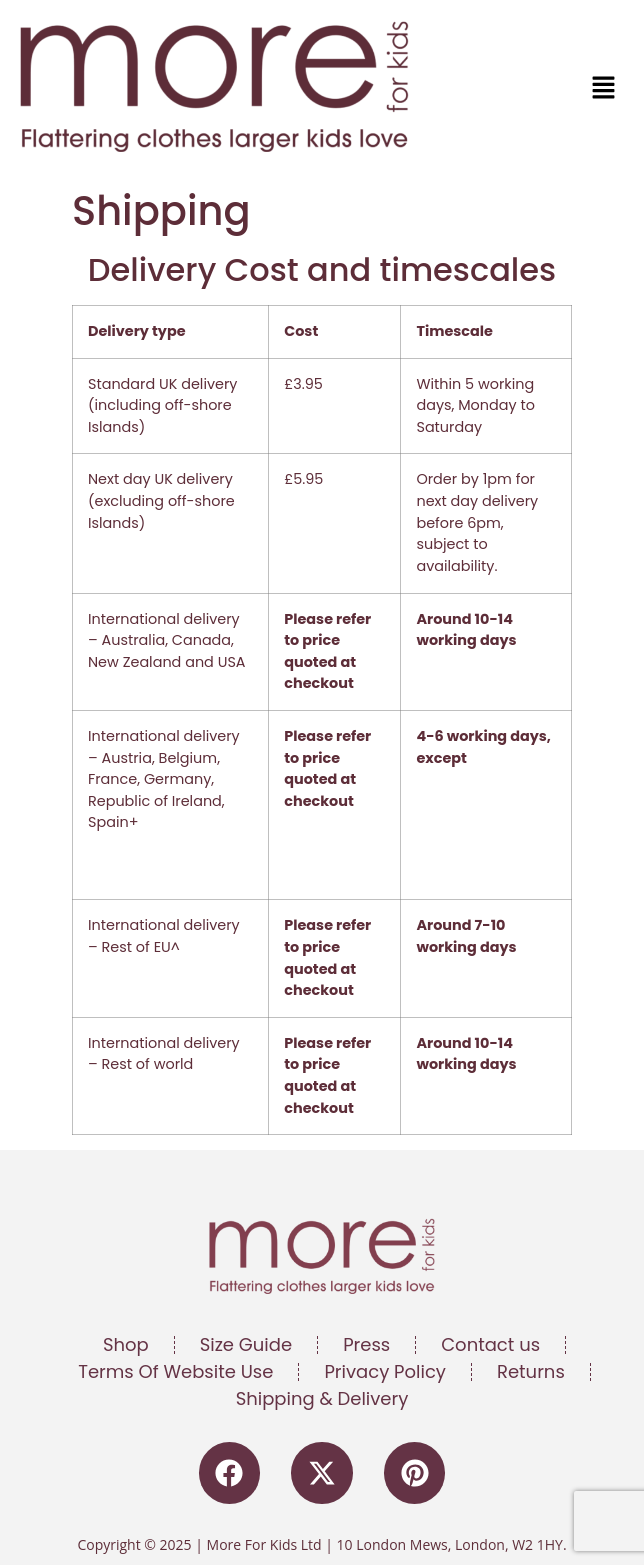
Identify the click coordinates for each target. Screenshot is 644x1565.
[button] (475, 89)
